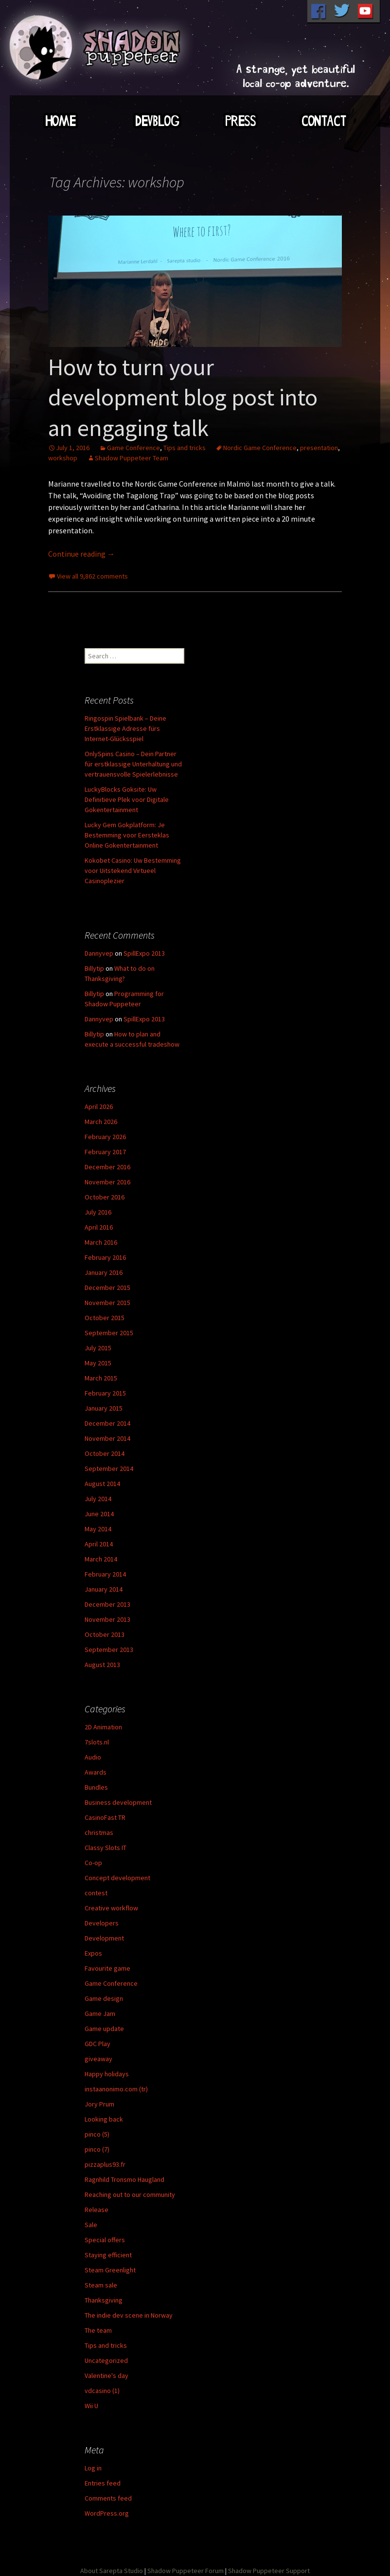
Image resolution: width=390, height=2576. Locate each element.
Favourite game (107, 1968)
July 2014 (98, 1498)
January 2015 (104, 1408)
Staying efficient (108, 2254)
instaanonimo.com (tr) (116, 2089)
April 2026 (99, 1106)
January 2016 (104, 1272)
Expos (93, 1953)
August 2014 (102, 1483)
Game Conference (133, 447)
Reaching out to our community (130, 2194)
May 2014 (98, 1528)
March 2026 (101, 1121)
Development (104, 1938)
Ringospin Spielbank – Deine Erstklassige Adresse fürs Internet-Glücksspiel (125, 728)
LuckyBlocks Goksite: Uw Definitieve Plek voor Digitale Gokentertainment (127, 799)
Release (96, 2209)
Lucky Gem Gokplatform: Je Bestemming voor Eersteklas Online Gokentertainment (127, 835)
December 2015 (107, 1287)
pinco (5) (97, 2134)
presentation (319, 447)
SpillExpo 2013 (144, 953)
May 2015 (98, 1363)
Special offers (105, 2239)
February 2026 (105, 1136)
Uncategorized (106, 2360)
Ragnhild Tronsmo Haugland (124, 2179)
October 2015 (104, 1317)
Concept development (117, 1877)
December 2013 (107, 1604)
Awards (95, 1772)
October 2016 (104, 1197)
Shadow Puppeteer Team (131, 458)
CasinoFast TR (105, 1817)
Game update (104, 2028)
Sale (91, 2224)
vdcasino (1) (102, 2390)
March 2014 (101, 1559)
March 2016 (101, 1242)
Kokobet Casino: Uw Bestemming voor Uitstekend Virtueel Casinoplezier (133, 870)
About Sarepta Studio (111, 2570)
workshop (62, 458)
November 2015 (107, 1302)
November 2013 (107, 1619)
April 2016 (99, 1227)
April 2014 (99, 1544)
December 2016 (107, 1166)
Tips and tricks (184, 447)
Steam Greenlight (110, 2270)
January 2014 (104, 1589)
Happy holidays (107, 2073)
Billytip (94, 968)
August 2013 (102, 1664)
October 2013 (104, 1634)
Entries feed (103, 2483)
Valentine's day (106, 2375)
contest (96, 1892)
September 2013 (109, 1649)
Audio (93, 1757)
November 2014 (107, 1438)
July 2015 (98, 1347)
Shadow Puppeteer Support (269, 2570)
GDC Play (97, 2043)
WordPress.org (107, 2513)
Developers (102, 1923)
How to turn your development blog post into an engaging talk (183, 397)
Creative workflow (111, 1908)
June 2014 (99, 1513)
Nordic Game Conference (260, 447)
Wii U (91, 2405)
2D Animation (103, 1727)
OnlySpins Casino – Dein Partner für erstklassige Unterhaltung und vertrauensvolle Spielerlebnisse (133, 764)
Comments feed (108, 2498)
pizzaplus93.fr (105, 2164)
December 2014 (107, 1423)
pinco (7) (97, 2149)
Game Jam (100, 2013)
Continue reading (81, 554)
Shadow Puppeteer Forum (185, 2570)
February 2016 (105, 1257)
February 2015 (105, 1393)
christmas (99, 1832)
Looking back (104, 2119)
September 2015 (109, 1332)
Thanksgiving (104, 2300)
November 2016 (107, 1182)
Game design (104, 1998)
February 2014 (105, 1574)
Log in (93, 2468)
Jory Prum (99, 2104)
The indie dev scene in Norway (129, 2315)
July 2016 (98, 1212)
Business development (118, 1802)
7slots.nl (97, 1742)
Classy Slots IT (105, 1847)
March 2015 (101, 1378)
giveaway (98, 2058)
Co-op (93, 1862)
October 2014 (104, 1453)
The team (98, 2330)
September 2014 (109, 1468)
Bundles (96, 1787)
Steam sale (101, 2285)
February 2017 (105, 1151)
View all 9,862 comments (92, 576)
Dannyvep (99, 953)
